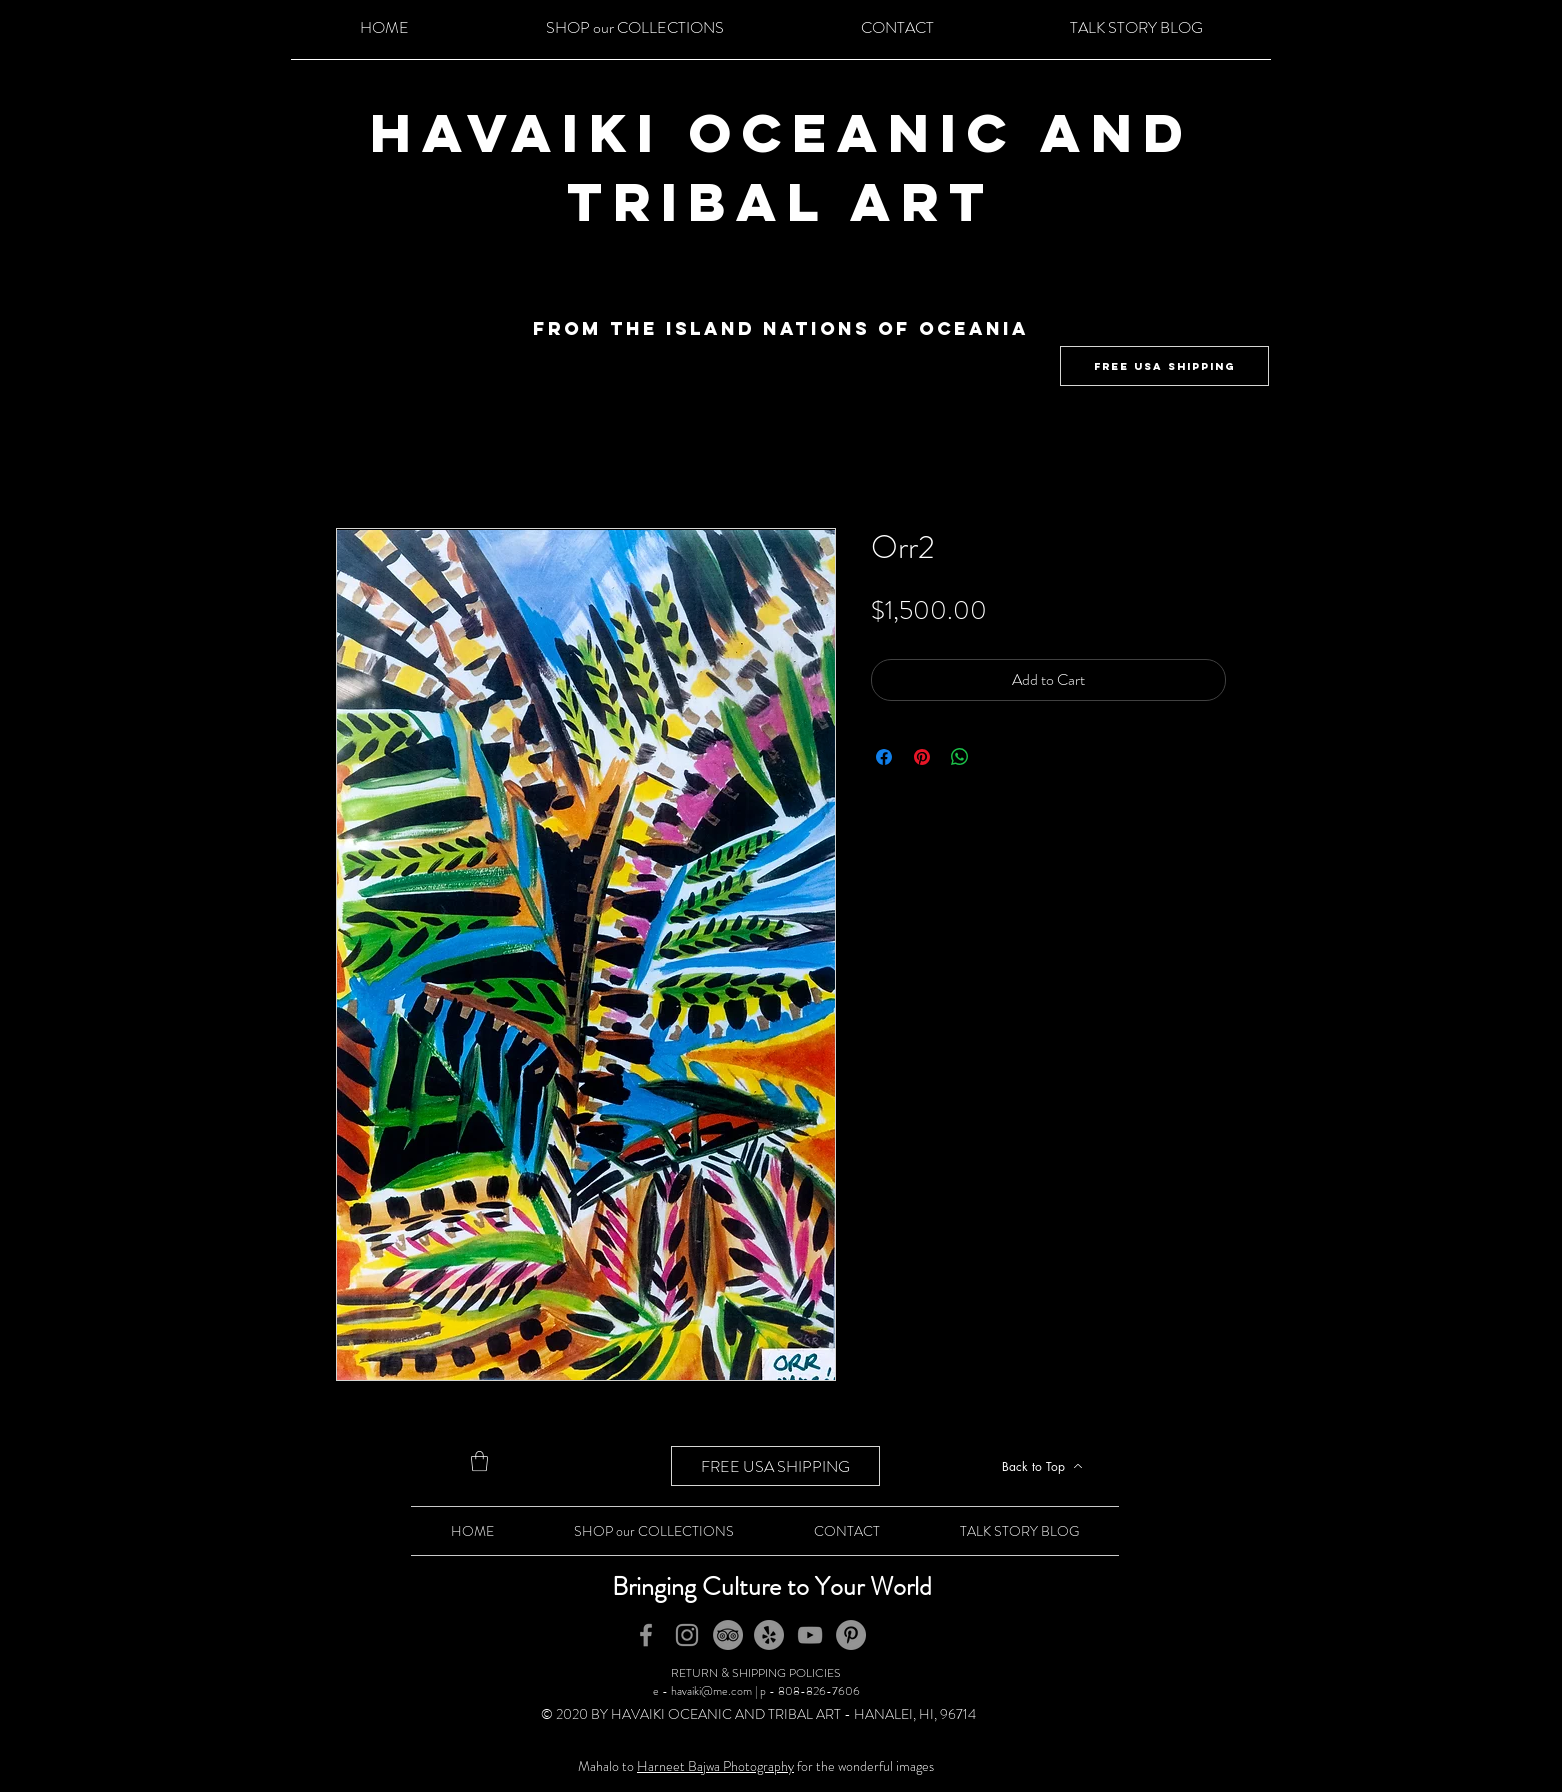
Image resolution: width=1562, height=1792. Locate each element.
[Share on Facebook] (884, 757)
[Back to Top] (1042, 1466)
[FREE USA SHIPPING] (1164, 366)
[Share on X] (998, 757)
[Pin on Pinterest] (922, 757)
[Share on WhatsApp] (960, 757)
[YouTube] (810, 1635)
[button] (479, 1461)
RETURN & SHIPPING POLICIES (756, 1673)
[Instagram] (687, 1635)
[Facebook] (646, 1635)
